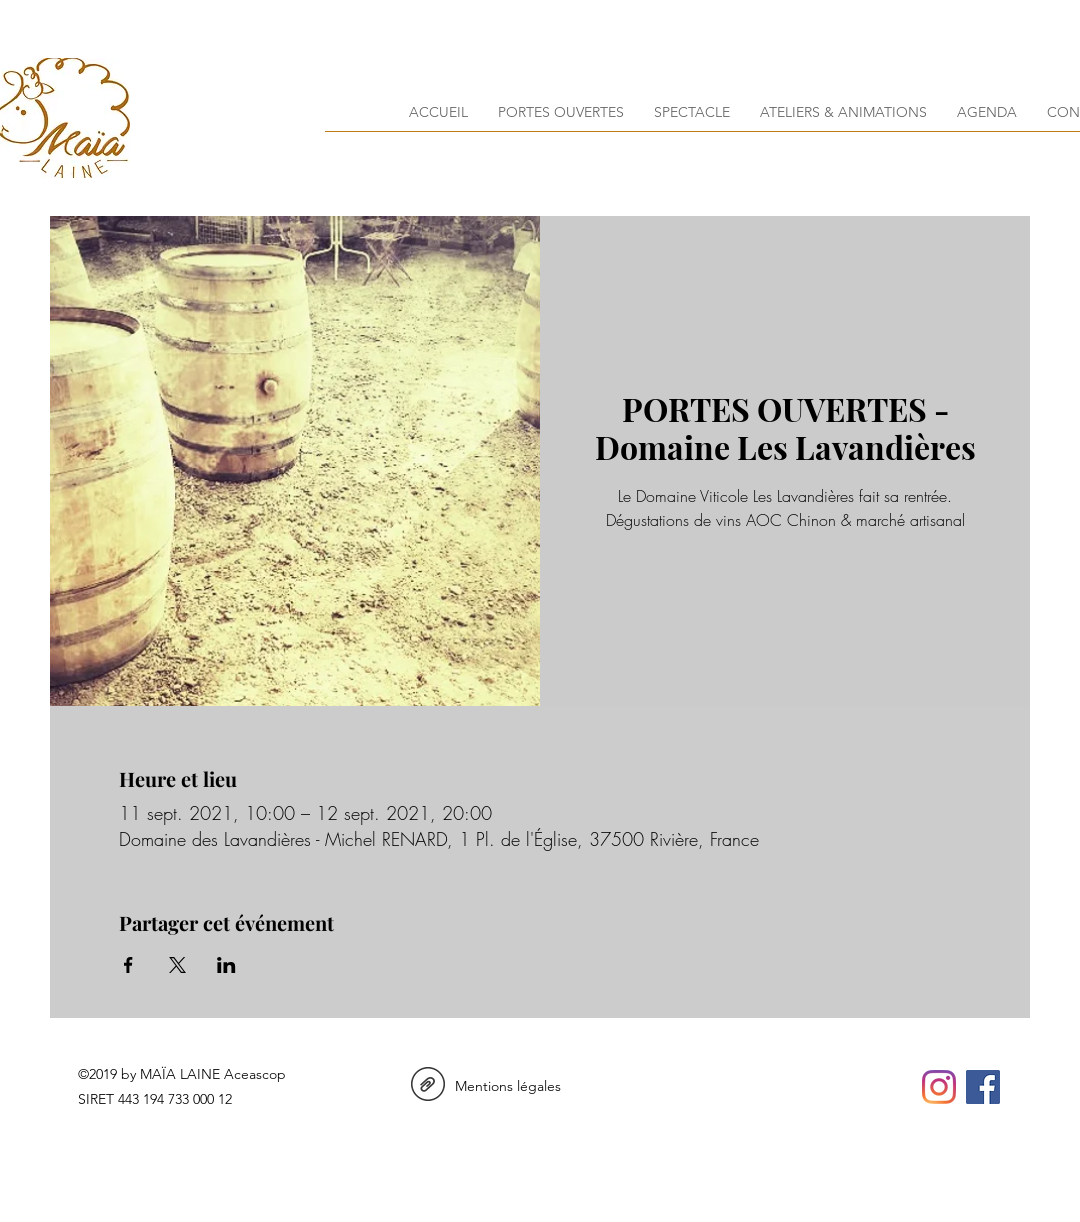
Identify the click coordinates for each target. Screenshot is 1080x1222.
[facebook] (983, 1087)
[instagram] (939, 1087)
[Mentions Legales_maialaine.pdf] (428, 1086)
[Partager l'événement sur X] (177, 965)
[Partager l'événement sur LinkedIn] (226, 965)
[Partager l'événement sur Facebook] (128, 965)
